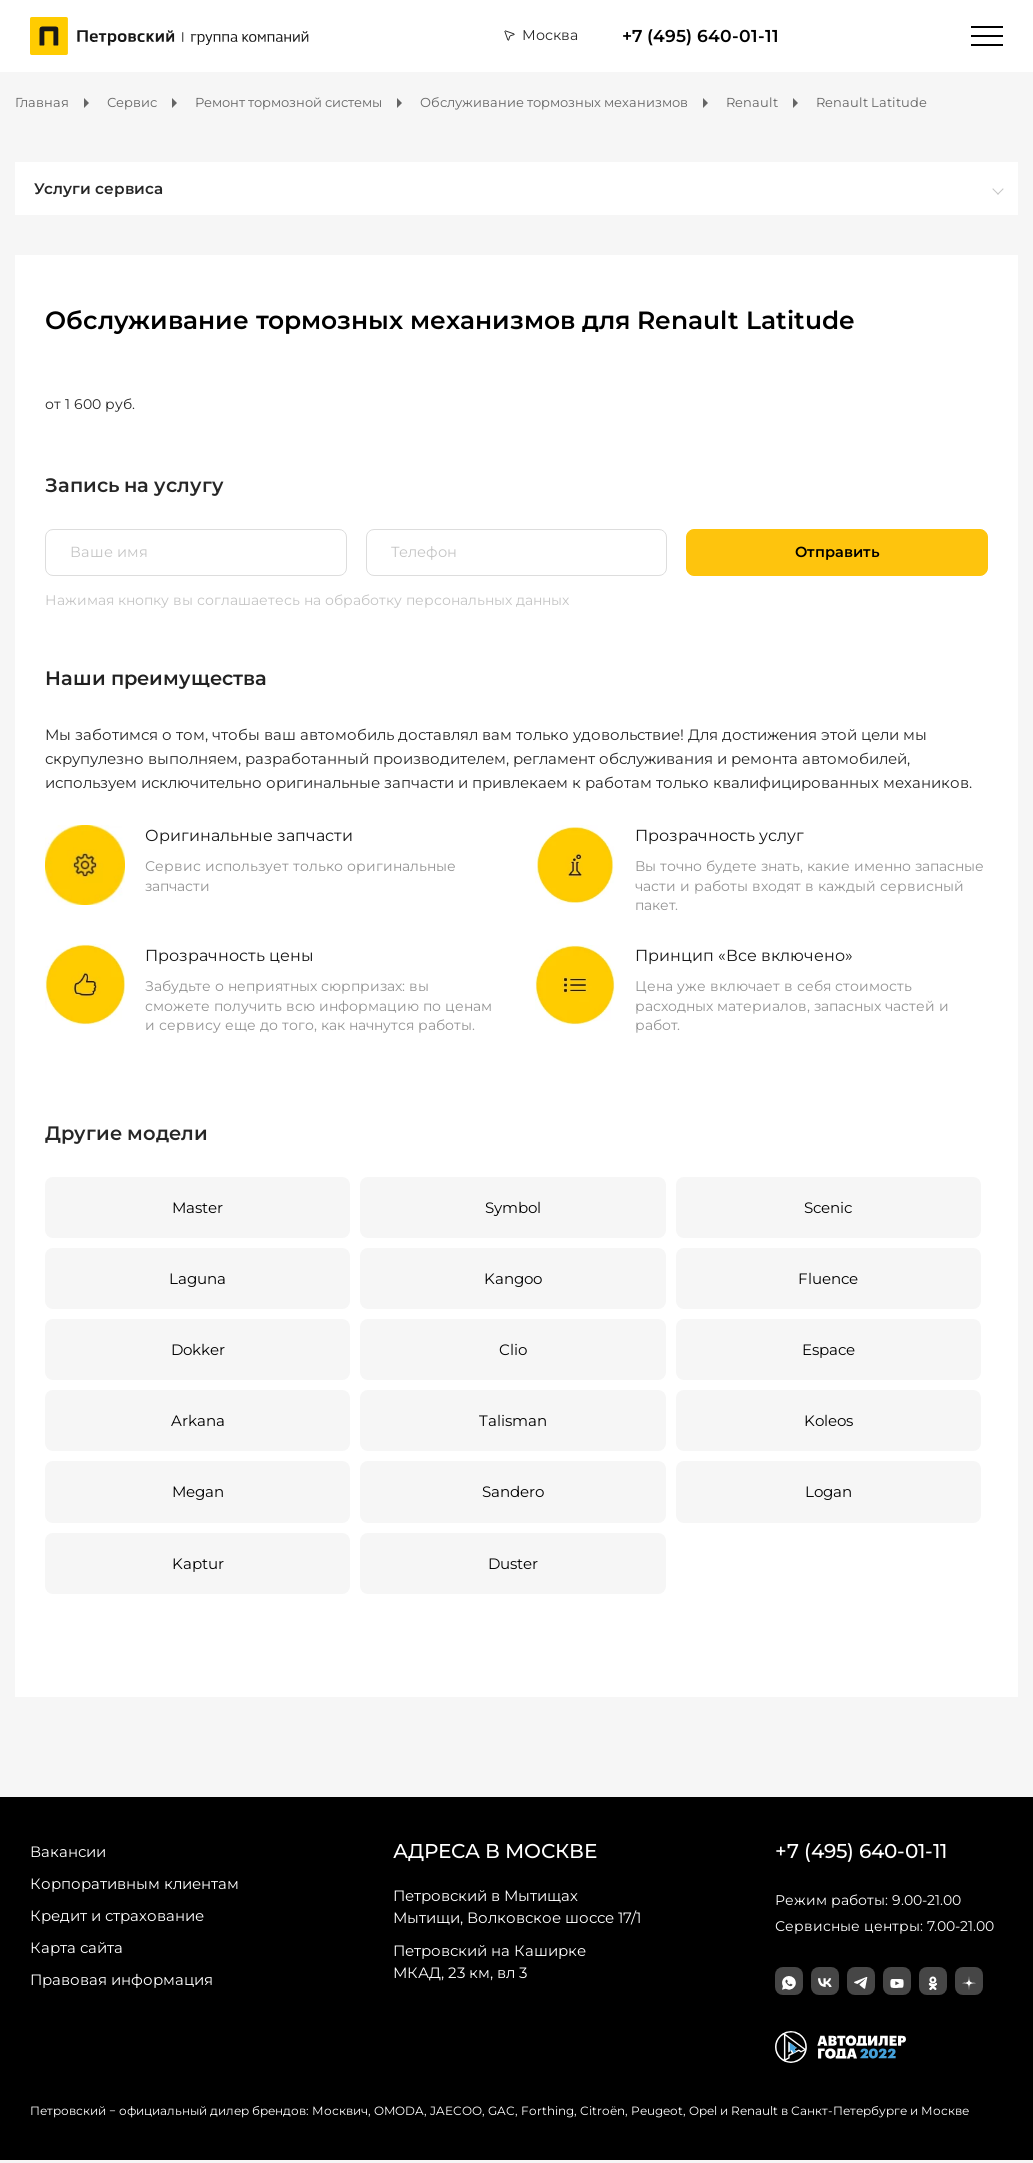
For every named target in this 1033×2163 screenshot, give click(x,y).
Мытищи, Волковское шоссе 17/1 (517, 1909)
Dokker (197, 1351)
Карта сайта (76, 1950)
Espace (826, 1351)
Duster (512, 1566)
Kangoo (511, 1279)
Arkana (197, 1422)
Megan (197, 1494)
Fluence (826, 1279)
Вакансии (68, 1854)
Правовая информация (121, 1982)
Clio (511, 1351)
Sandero (512, 1494)
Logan (826, 1494)
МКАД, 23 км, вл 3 (489, 1964)
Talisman (511, 1422)
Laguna (197, 1279)
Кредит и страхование (117, 1918)
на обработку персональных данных (436, 600)
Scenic (826, 1207)
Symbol (512, 1207)
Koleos (826, 1422)
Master (197, 1207)
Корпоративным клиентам (134, 1886)
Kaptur (197, 1566)
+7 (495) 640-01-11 (700, 36)
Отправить (837, 552)
